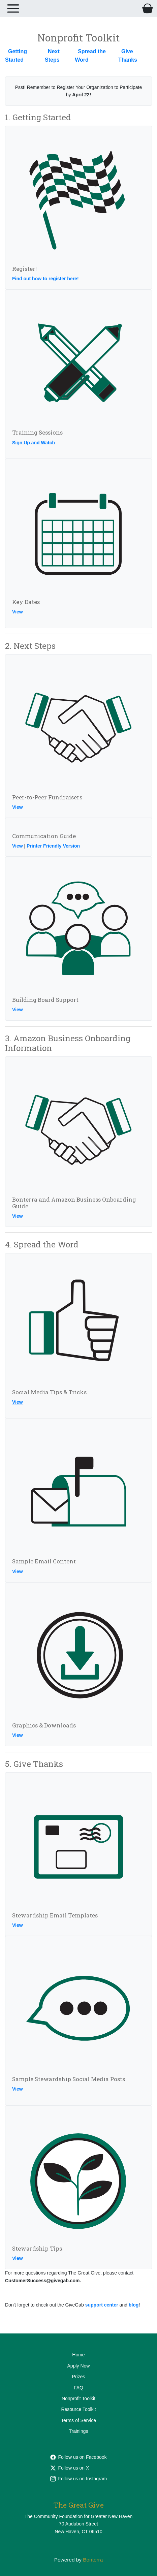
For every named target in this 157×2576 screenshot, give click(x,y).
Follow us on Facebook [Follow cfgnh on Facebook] (78, 2457)
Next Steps (52, 56)
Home (78, 2354)
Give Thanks (127, 56)
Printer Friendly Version (53, 846)
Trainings (78, 2431)
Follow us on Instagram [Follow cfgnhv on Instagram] (78, 2478)
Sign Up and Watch (33, 442)
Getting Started (16, 56)
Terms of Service (78, 2420)
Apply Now (78, 2365)
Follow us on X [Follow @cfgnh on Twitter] (69, 2468)
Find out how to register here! (45, 278)
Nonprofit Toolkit (78, 2398)
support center (101, 2305)
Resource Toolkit (78, 2409)
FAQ (78, 2387)
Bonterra (93, 2560)
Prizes (78, 2376)
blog (134, 2305)
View (17, 611)
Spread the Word (90, 56)
